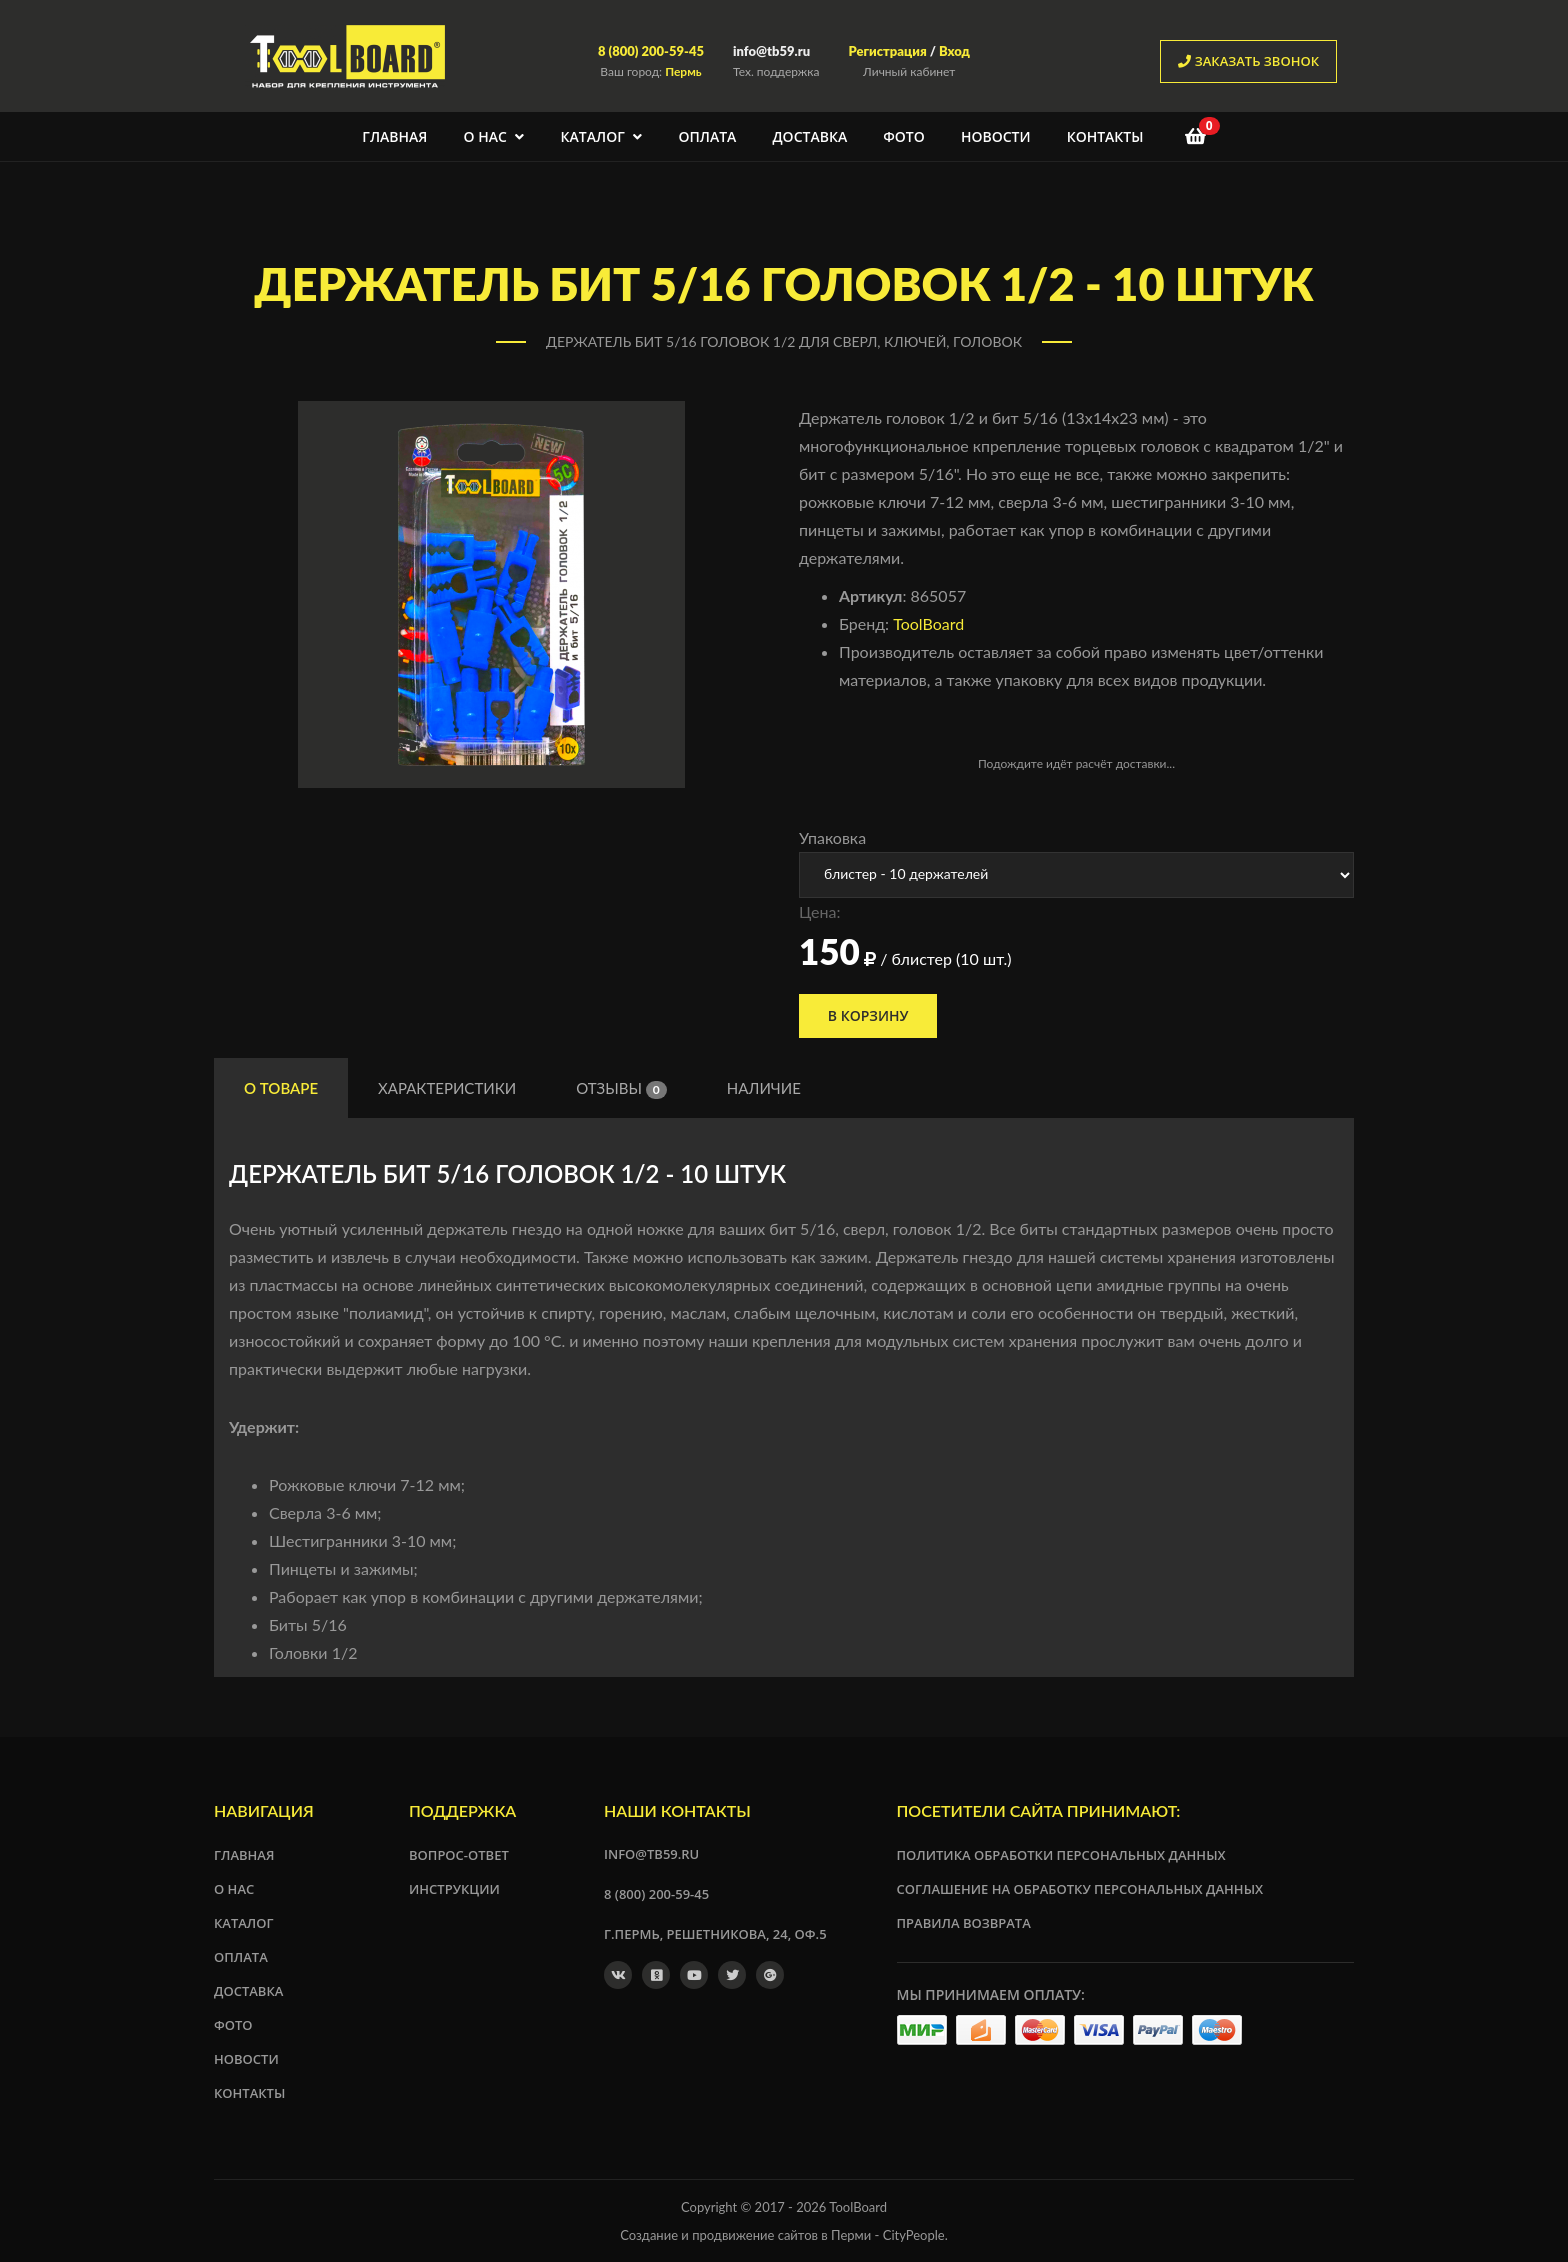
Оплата (707, 136)
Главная (394, 136)
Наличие (764, 1088)
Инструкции (454, 1889)
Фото (904, 136)
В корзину (869, 1015)
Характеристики (447, 1088)
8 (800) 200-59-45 (651, 51)
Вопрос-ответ (459, 1855)
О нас (494, 136)
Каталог (602, 136)
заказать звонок (1248, 61)
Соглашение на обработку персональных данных (1080, 1889)
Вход (954, 51)
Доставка (809, 136)
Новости (996, 136)
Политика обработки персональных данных (1061, 1855)
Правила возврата (964, 1923)
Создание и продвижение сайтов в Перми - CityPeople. (783, 2235)
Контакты (1105, 136)
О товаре (281, 1088)
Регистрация (887, 51)
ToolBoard (928, 623)
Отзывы (621, 1089)
